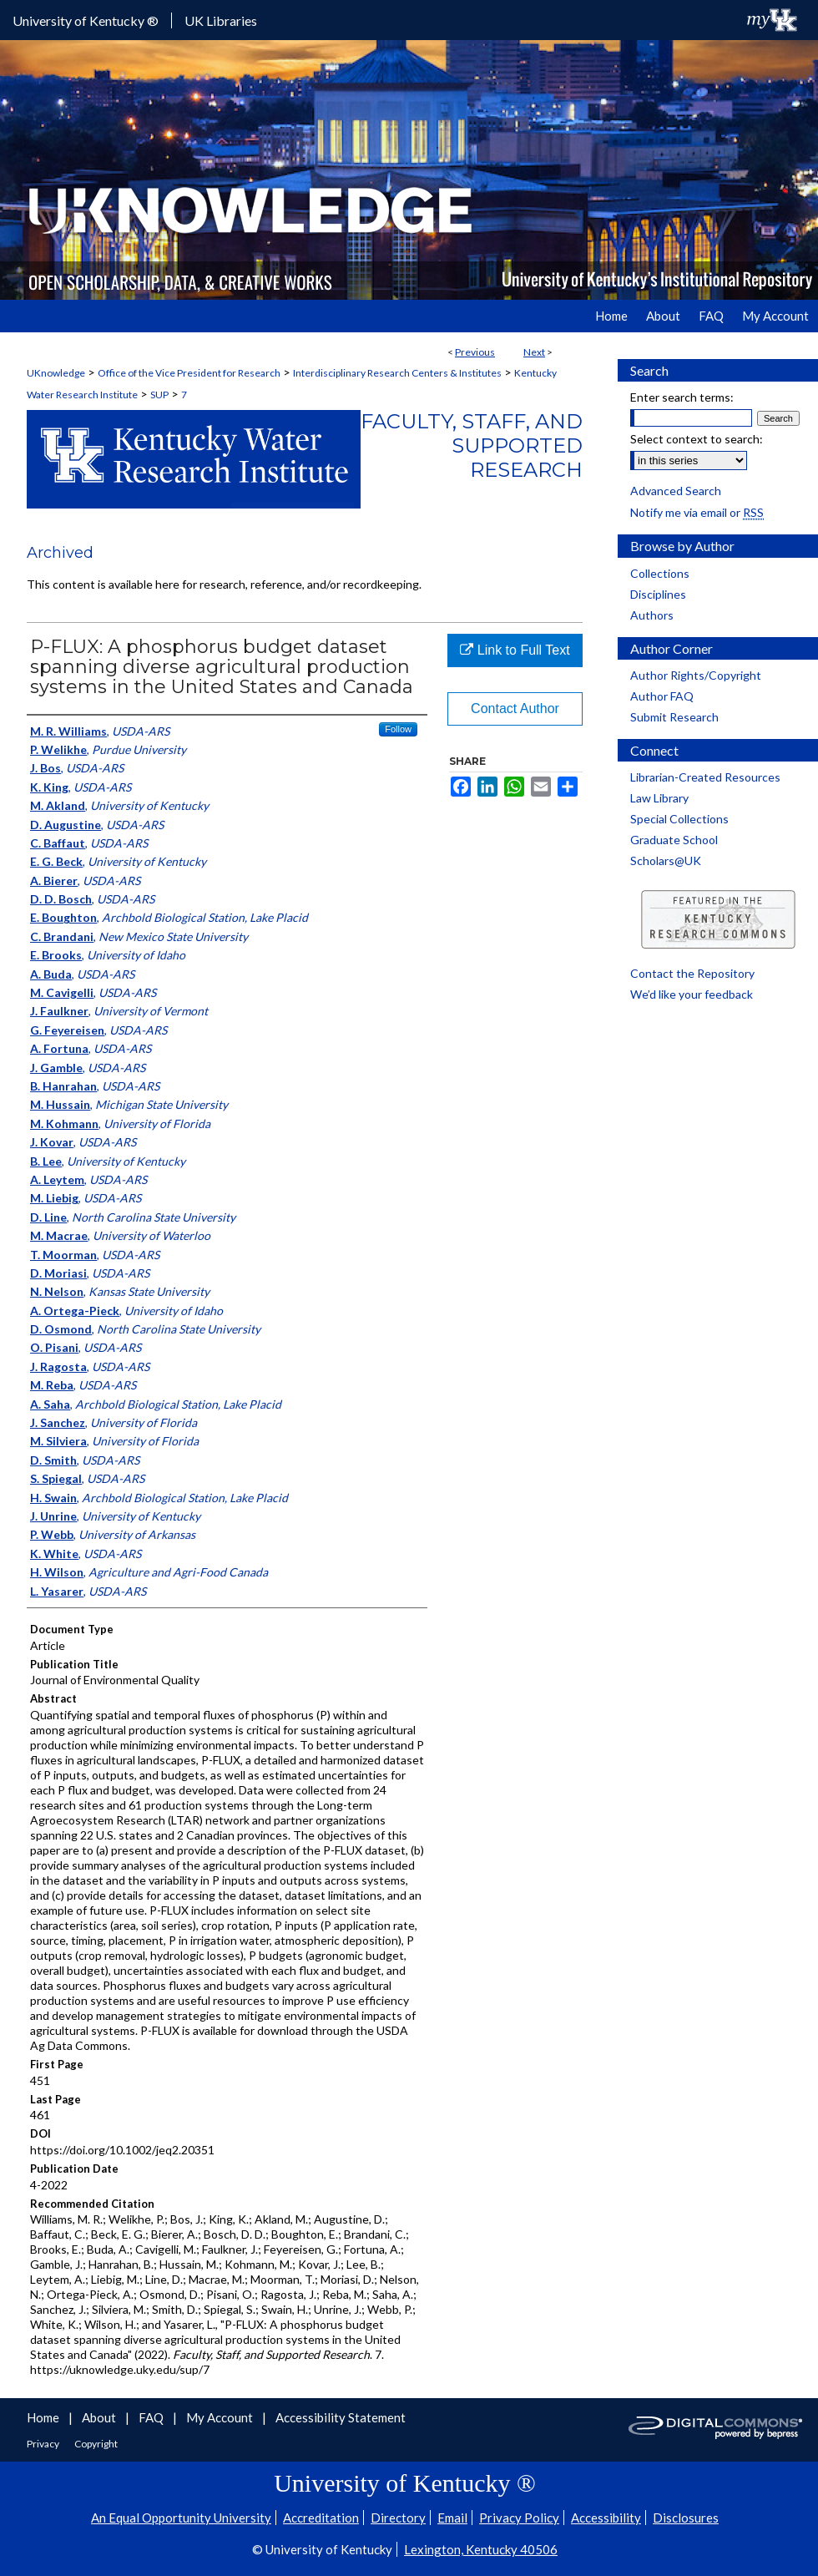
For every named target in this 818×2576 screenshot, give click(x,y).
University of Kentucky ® (86, 20)
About (100, 2417)
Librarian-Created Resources (705, 777)
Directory (398, 2517)
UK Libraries (220, 20)
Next (534, 352)
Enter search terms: (682, 397)
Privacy (44, 2443)
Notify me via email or (697, 512)
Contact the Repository (692, 973)
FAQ (152, 2417)
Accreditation (321, 2517)
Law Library (659, 798)
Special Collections (679, 819)
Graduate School (674, 840)
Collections (659, 573)
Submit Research (674, 717)
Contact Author (515, 708)
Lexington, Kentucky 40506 (481, 2549)
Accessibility (606, 2517)
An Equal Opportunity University (181, 2517)
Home (44, 2417)
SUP (159, 394)
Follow (398, 729)
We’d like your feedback (691, 994)
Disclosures (686, 2517)
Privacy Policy (519, 2517)
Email (452, 2517)
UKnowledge (56, 373)
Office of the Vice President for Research (189, 373)
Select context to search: (696, 439)
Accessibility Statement (340, 2417)
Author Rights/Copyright (695, 675)
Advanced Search (675, 490)
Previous (475, 352)
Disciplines (658, 594)
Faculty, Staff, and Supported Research (472, 445)
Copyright (96, 2443)
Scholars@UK (665, 860)
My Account (220, 2417)
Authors (652, 615)
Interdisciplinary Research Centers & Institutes (397, 373)
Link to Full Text (514, 650)
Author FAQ (662, 696)
